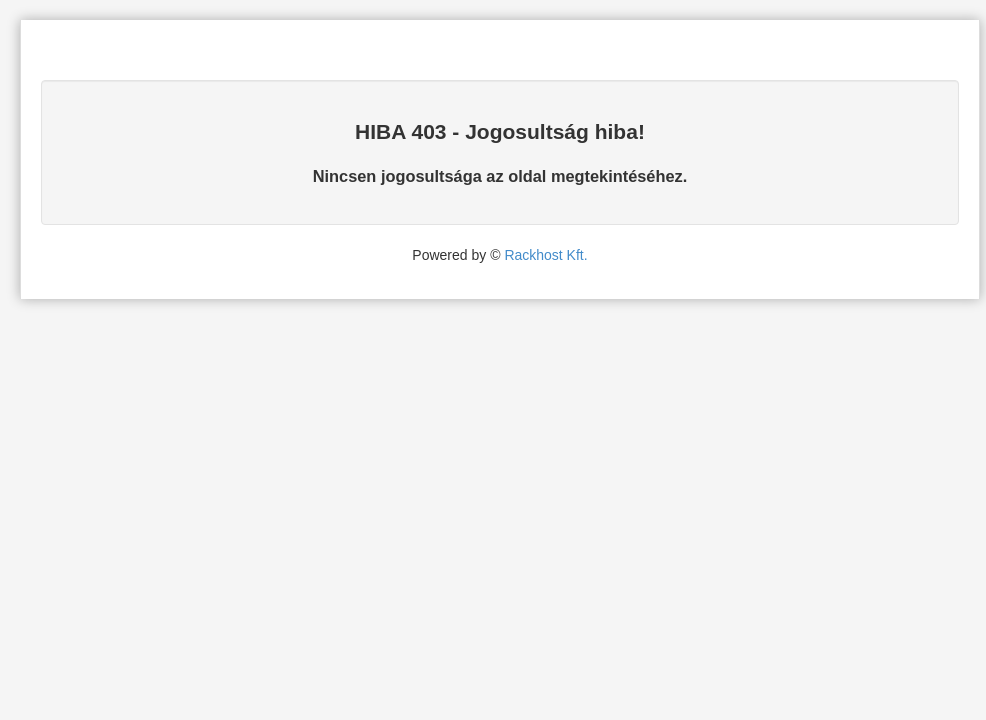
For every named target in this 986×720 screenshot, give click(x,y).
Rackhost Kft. (545, 255)
